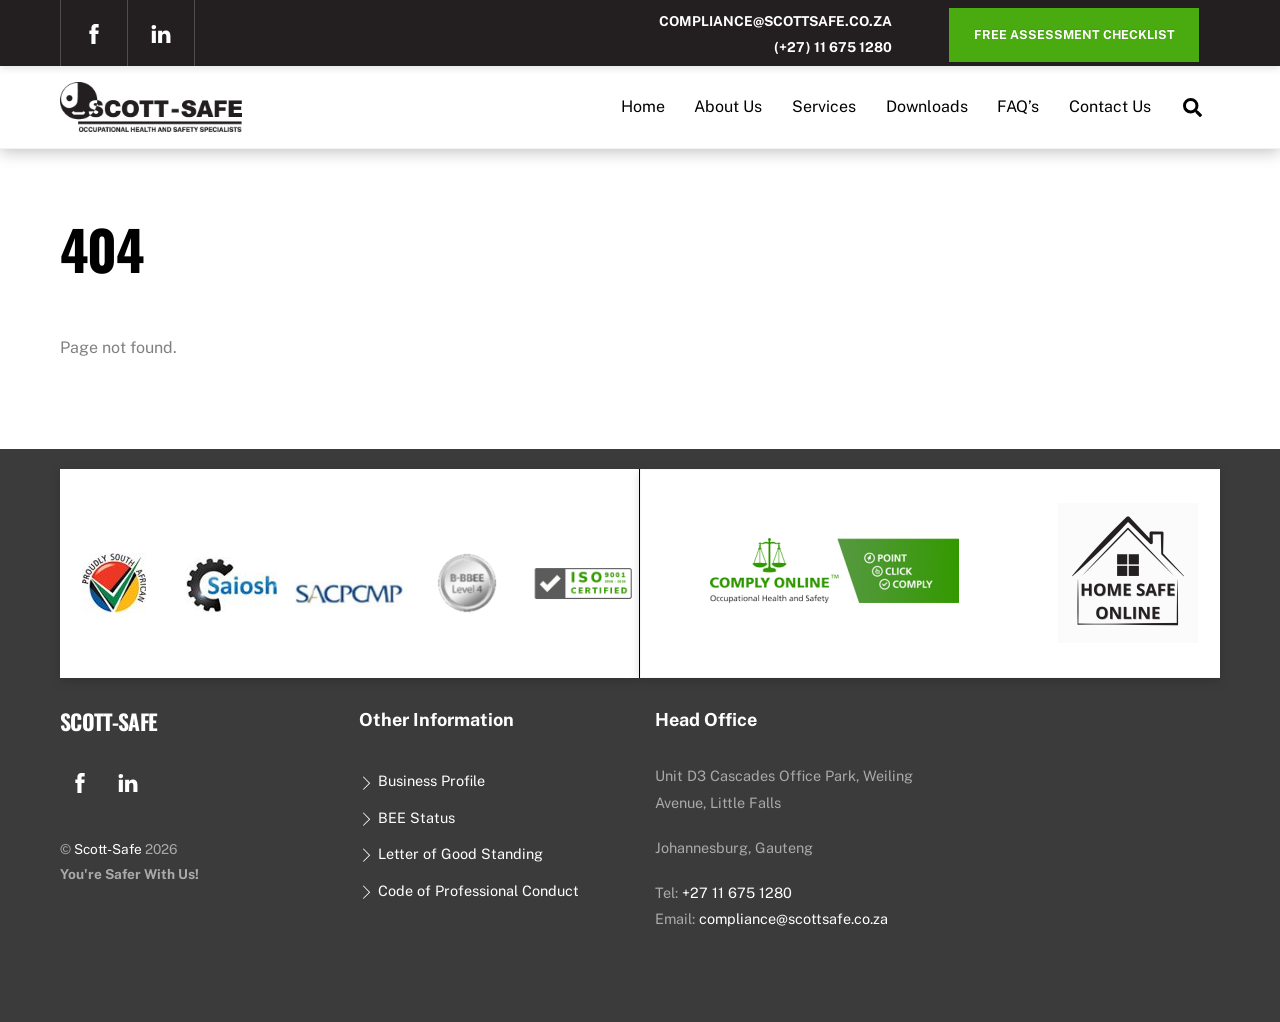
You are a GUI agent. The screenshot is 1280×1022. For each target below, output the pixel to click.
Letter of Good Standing (450, 853)
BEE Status (406, 817)
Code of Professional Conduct (468, 890)
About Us (728, 106)
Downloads (927, 106)
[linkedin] (161, 32)
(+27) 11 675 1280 (833, 47)
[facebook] (94, 32)
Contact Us (1110, 106)
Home (643, 106)
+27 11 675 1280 (737, 892)
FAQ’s (1018, 106)
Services (824, 106)
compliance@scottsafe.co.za (775, 21)
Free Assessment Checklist (1074, 34)
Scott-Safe (108, 849)
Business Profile (421, 780)
